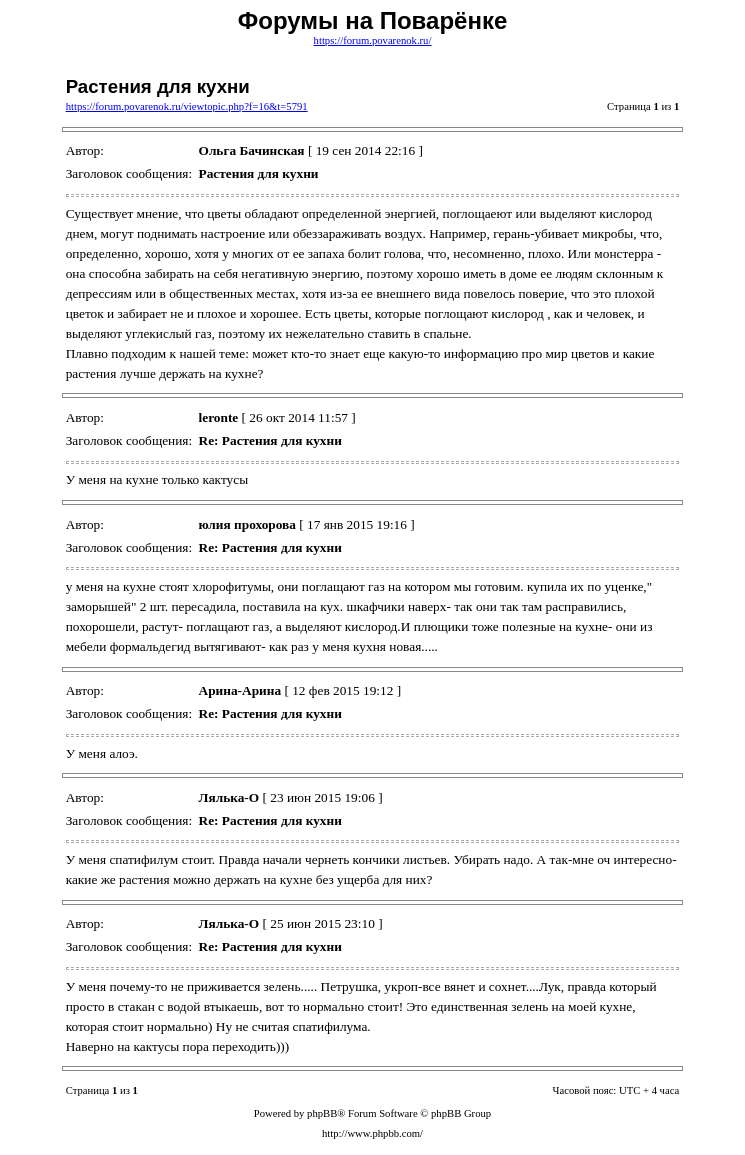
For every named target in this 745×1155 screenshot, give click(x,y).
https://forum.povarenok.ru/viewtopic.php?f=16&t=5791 (187, 106)
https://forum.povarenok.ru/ (373, 40)
